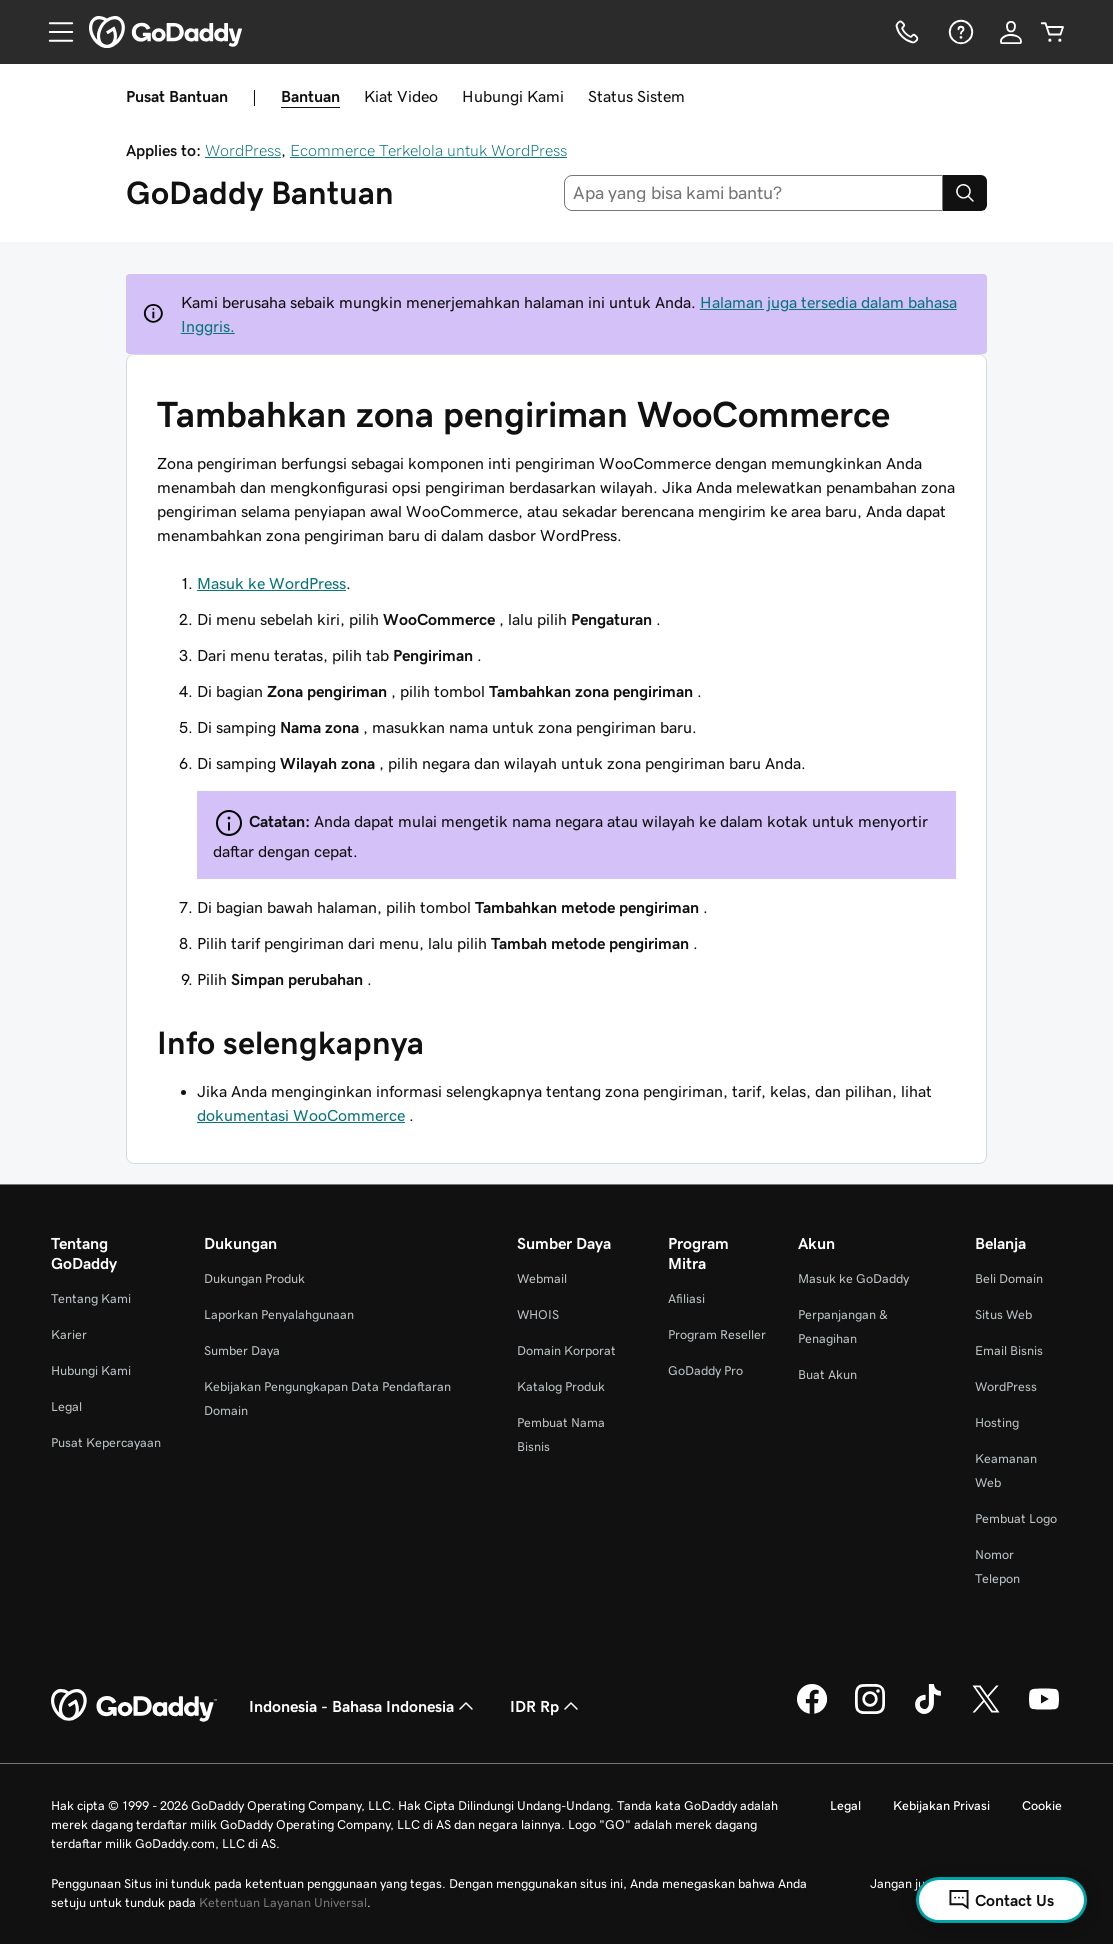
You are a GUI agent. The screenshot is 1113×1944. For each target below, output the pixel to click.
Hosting (997, 1422)
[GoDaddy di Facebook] (812, 1711)
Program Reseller (717, 1334)
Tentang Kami (91, 1298)
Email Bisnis (1009, 1350)
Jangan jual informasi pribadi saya (966, 1883)
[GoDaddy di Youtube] (1044, 1711)
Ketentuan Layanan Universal (283, 1902)
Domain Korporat (566, 1350)
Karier (69, 1334)
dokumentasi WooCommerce (301, 1115)
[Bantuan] (959, 32)
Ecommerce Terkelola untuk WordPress (428, 150)
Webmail (542, 1278)
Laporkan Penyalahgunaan (279, 1314)
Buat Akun (827, 1374)
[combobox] (753, 193)
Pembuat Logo (1016, 1518)
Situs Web (1003, 1314)
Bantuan (310, 96)
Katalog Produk (561, 1386)
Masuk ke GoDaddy (853, 1278)
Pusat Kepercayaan (106, 1442)
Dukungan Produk (254, 1278)
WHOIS (538, 1314)
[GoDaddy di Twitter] (986, 1711)
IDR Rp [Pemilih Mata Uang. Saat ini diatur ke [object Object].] (546, 1706)
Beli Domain (1009, 1278)
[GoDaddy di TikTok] (928, 1711)
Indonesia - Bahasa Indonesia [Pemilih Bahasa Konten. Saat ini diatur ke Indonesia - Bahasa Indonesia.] (363, 1706)
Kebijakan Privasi (941, 1805)
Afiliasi (686, 1298)
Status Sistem (636, 96)
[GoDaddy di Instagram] (870, 1711)
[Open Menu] (53, 32)
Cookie (1042, 1805)
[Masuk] (1011, 32)
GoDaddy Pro (705, 1370)
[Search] (965, 193)
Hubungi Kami (513, 96)
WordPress (243, 150)
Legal (66, 1406)
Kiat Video (401, 96)
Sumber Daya (242, 1350)
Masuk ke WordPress (271, 583)
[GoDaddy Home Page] (134, 1706)
